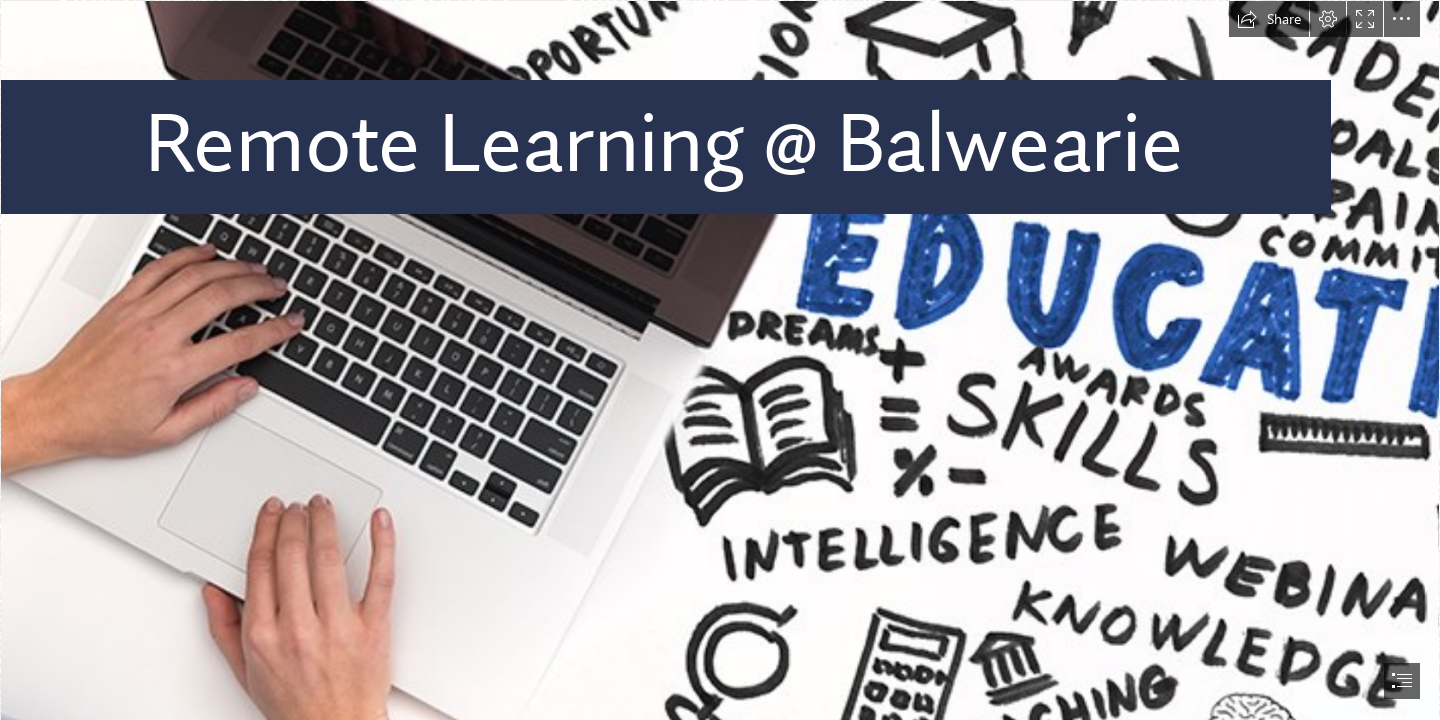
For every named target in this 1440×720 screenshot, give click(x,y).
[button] (1269, 19)
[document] (720, 360)
